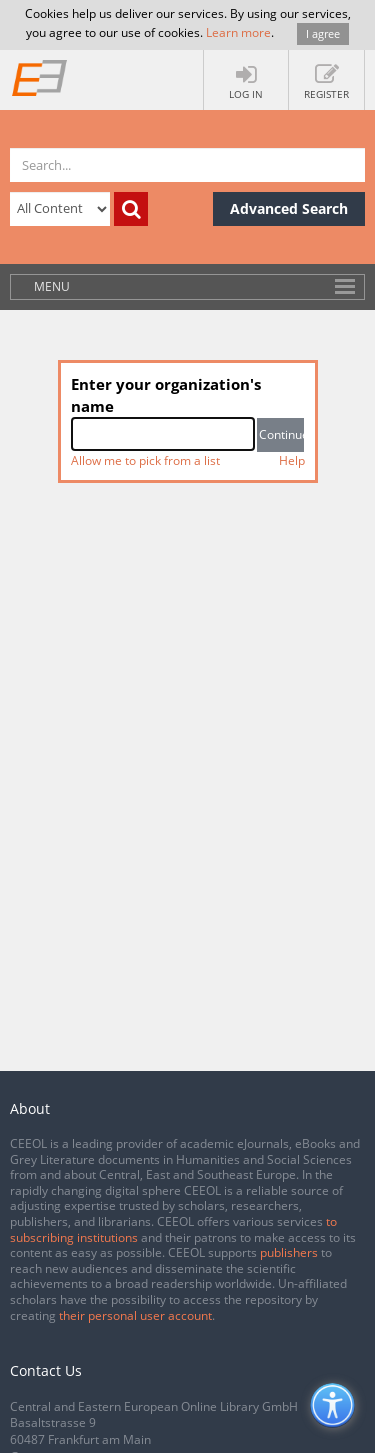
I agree (323, 33)
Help (292, 460)
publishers (289, 1252)
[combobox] (163, 434)
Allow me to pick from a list (145, 460)
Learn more (238, 32)
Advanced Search (289, 208)
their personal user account (135, 1315)
